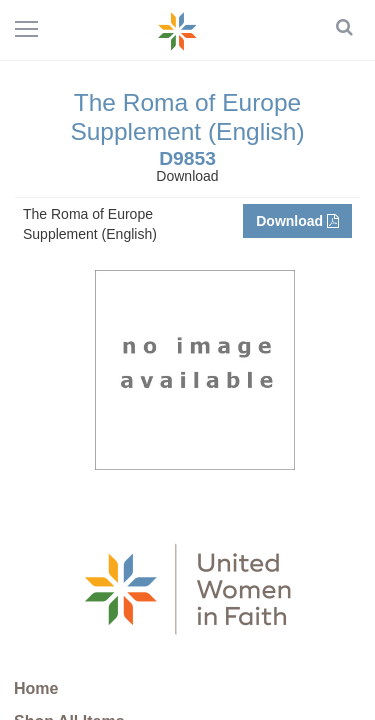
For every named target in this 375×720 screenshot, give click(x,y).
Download (297, 221)
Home (36, 688)
